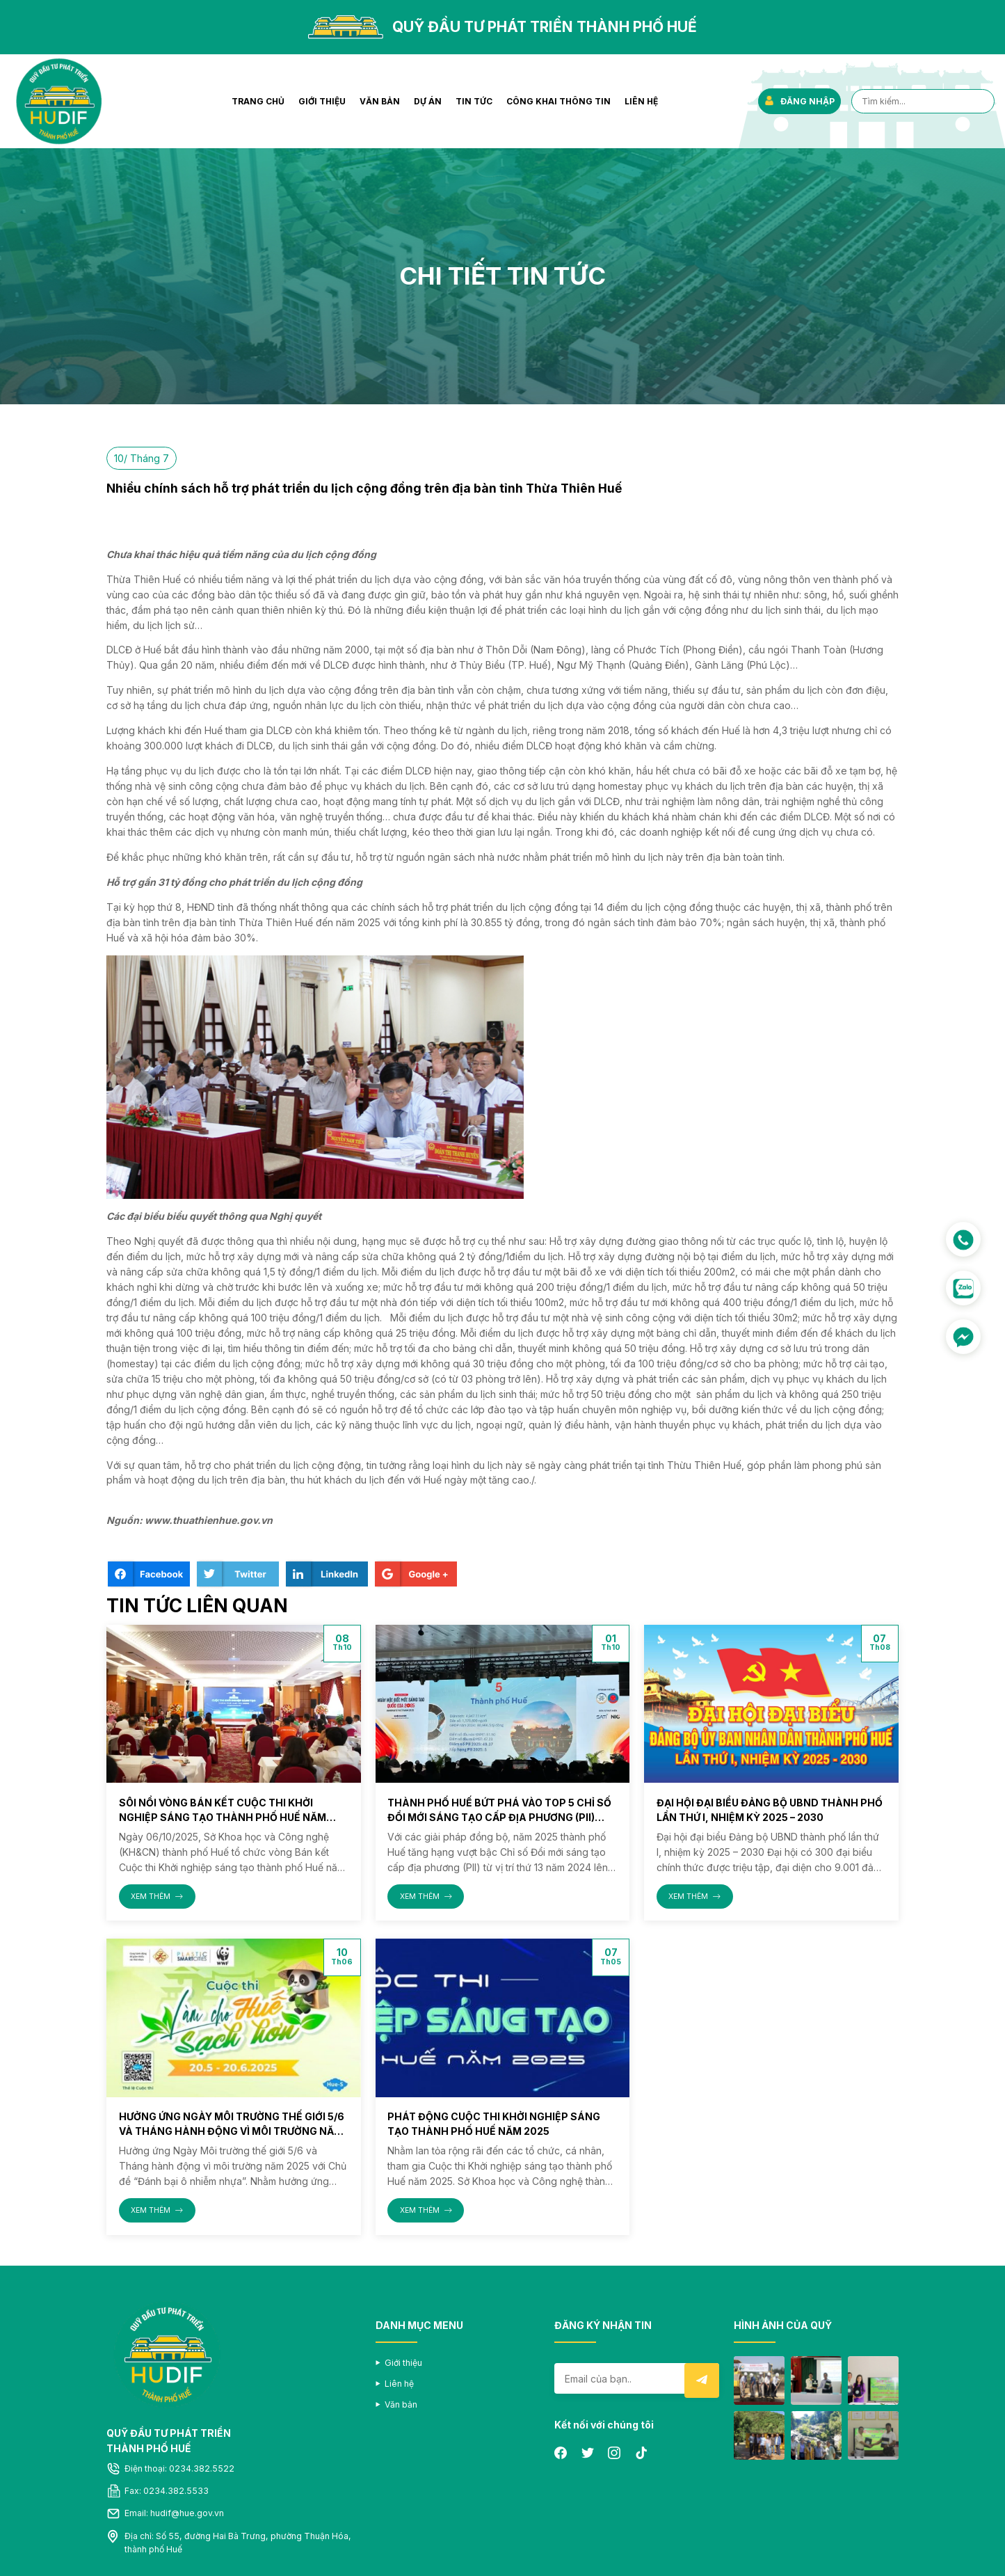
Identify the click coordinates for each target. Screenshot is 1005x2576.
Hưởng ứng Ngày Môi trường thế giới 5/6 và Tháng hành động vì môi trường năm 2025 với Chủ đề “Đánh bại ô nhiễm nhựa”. (231, 2131)
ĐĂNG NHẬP (799, 100)
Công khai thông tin (558, 101)
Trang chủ (258, 101)
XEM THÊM (157, 1896)
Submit (701, 2380)
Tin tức (474, 101)
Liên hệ (641, 101)
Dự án (428, 101)
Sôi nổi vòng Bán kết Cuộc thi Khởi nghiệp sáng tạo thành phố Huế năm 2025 (222, 1817)
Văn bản (380, 101)
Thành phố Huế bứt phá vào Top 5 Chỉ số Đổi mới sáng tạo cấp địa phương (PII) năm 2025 (499, 1817)
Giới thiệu (322, 101)
